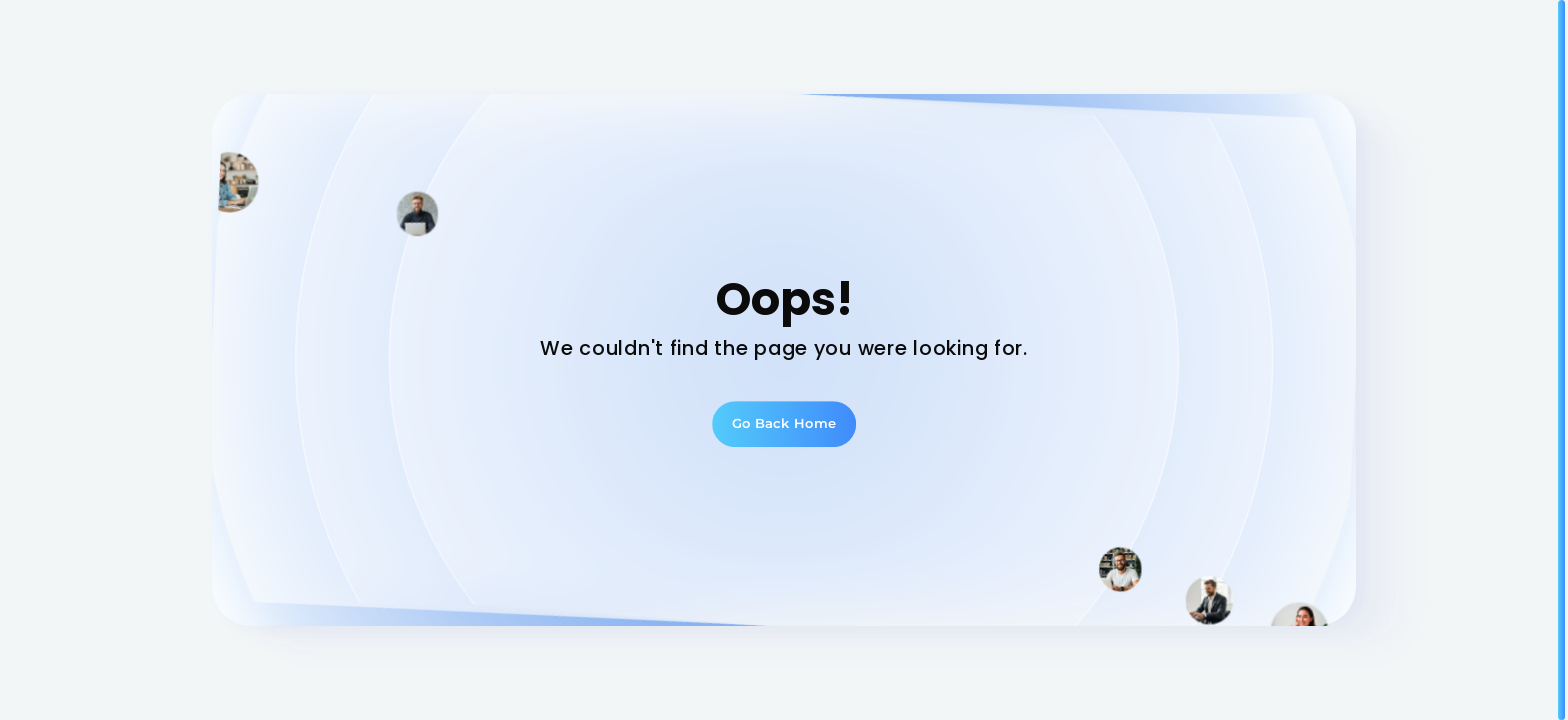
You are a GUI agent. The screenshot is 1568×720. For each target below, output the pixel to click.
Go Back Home (784, 423)
